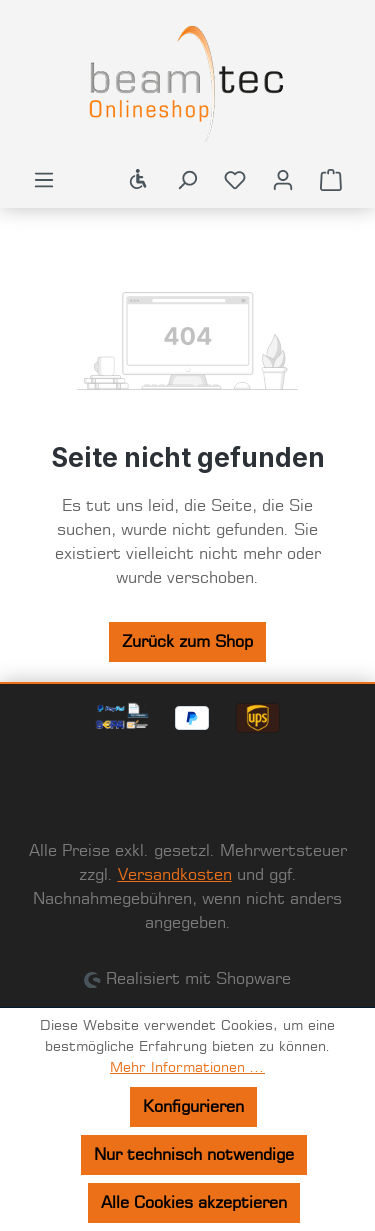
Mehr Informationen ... (187, 1068)
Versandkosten (175, 875)
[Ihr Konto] (283, 180)
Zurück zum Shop (187, 642)
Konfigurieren (193, 1107)
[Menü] (44, 180)
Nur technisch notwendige (194, 1155)
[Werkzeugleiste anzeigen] (139, 180)
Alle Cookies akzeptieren (194, 1203)
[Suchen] (187, 180)
